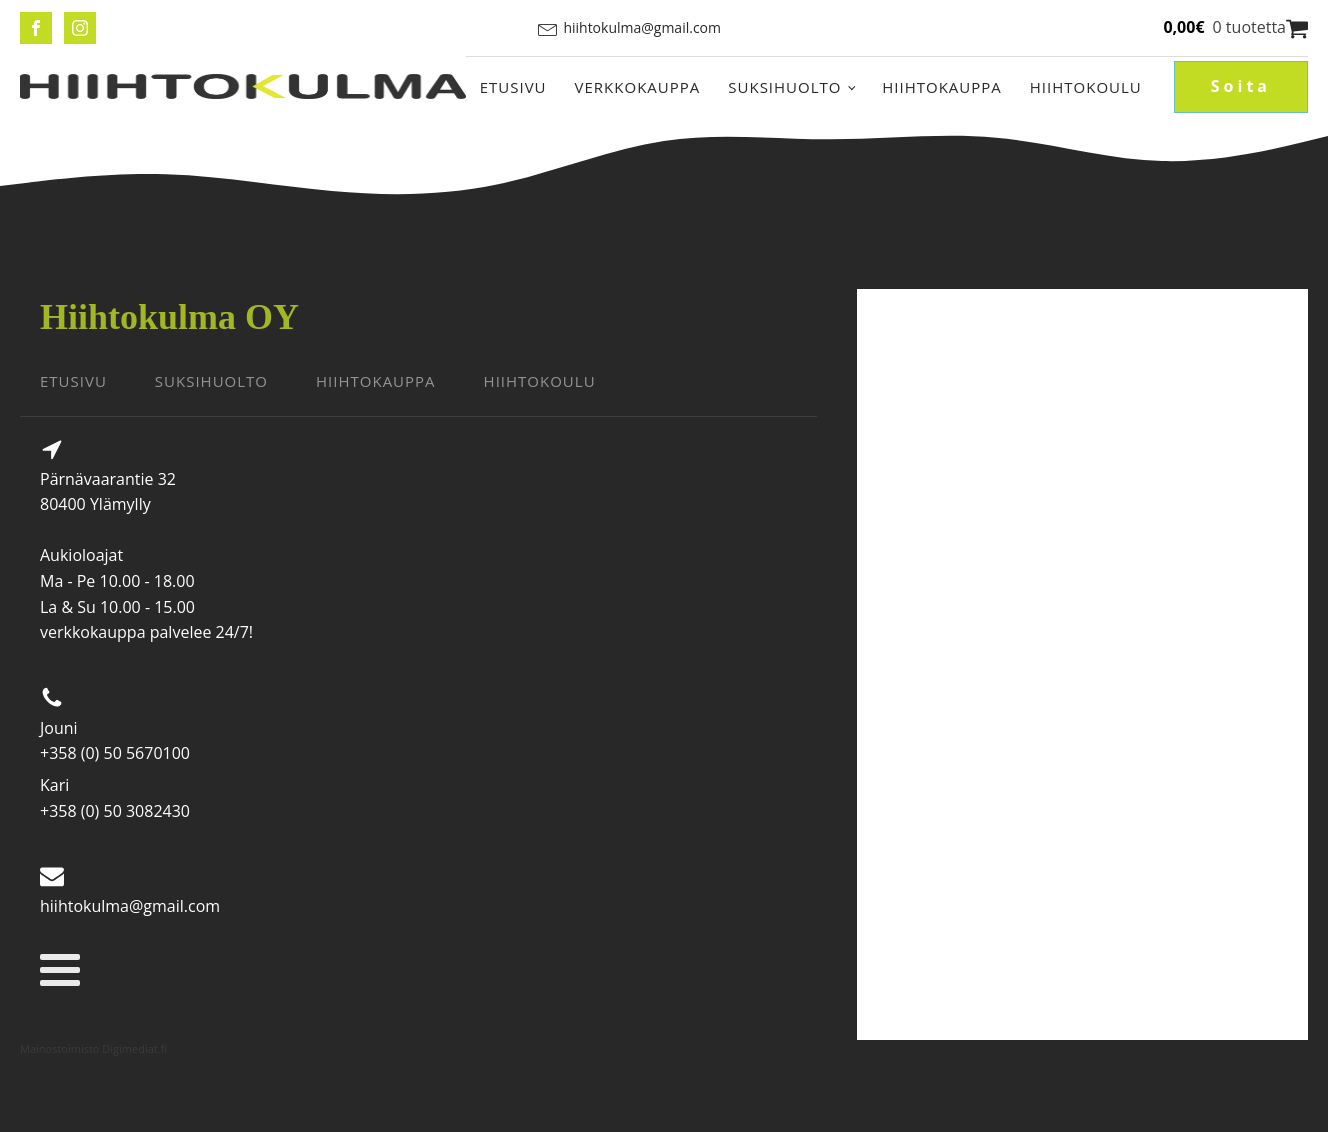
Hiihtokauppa (942, 87)
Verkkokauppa (638, 87)
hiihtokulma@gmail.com (642, 27)
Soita (1241, 86)
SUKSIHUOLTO (211, 381)
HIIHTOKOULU (540, 381)
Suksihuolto (784, 87)
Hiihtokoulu (1086, 87)
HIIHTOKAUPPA (376, 381)
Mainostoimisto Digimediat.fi (93, 1048)
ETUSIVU (73, 381)
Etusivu (513, 87)
